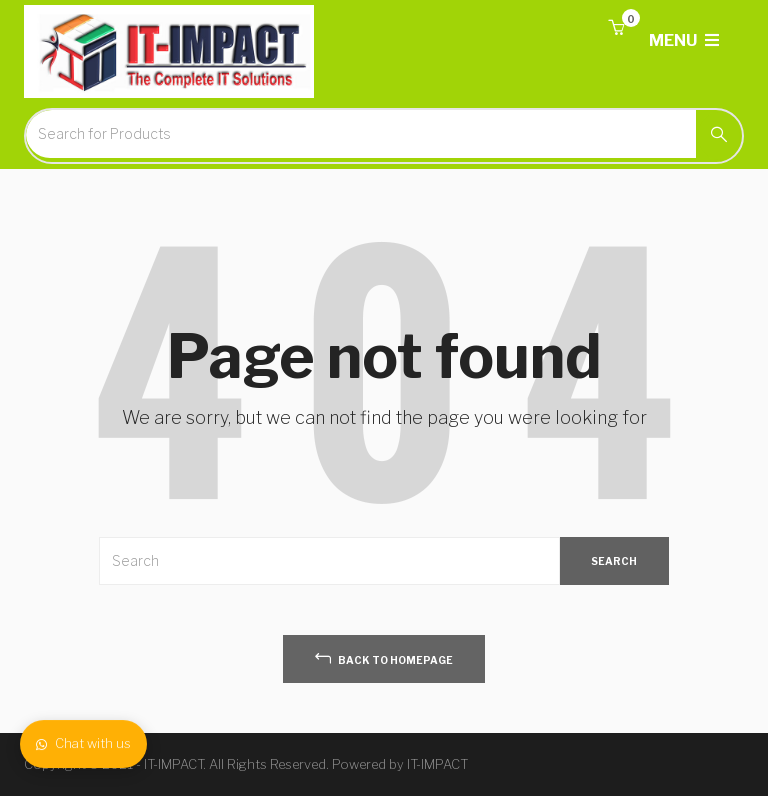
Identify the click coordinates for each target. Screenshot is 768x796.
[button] (616, 28)
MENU (684, 40)
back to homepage (384, 657)
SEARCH (614, 561)
